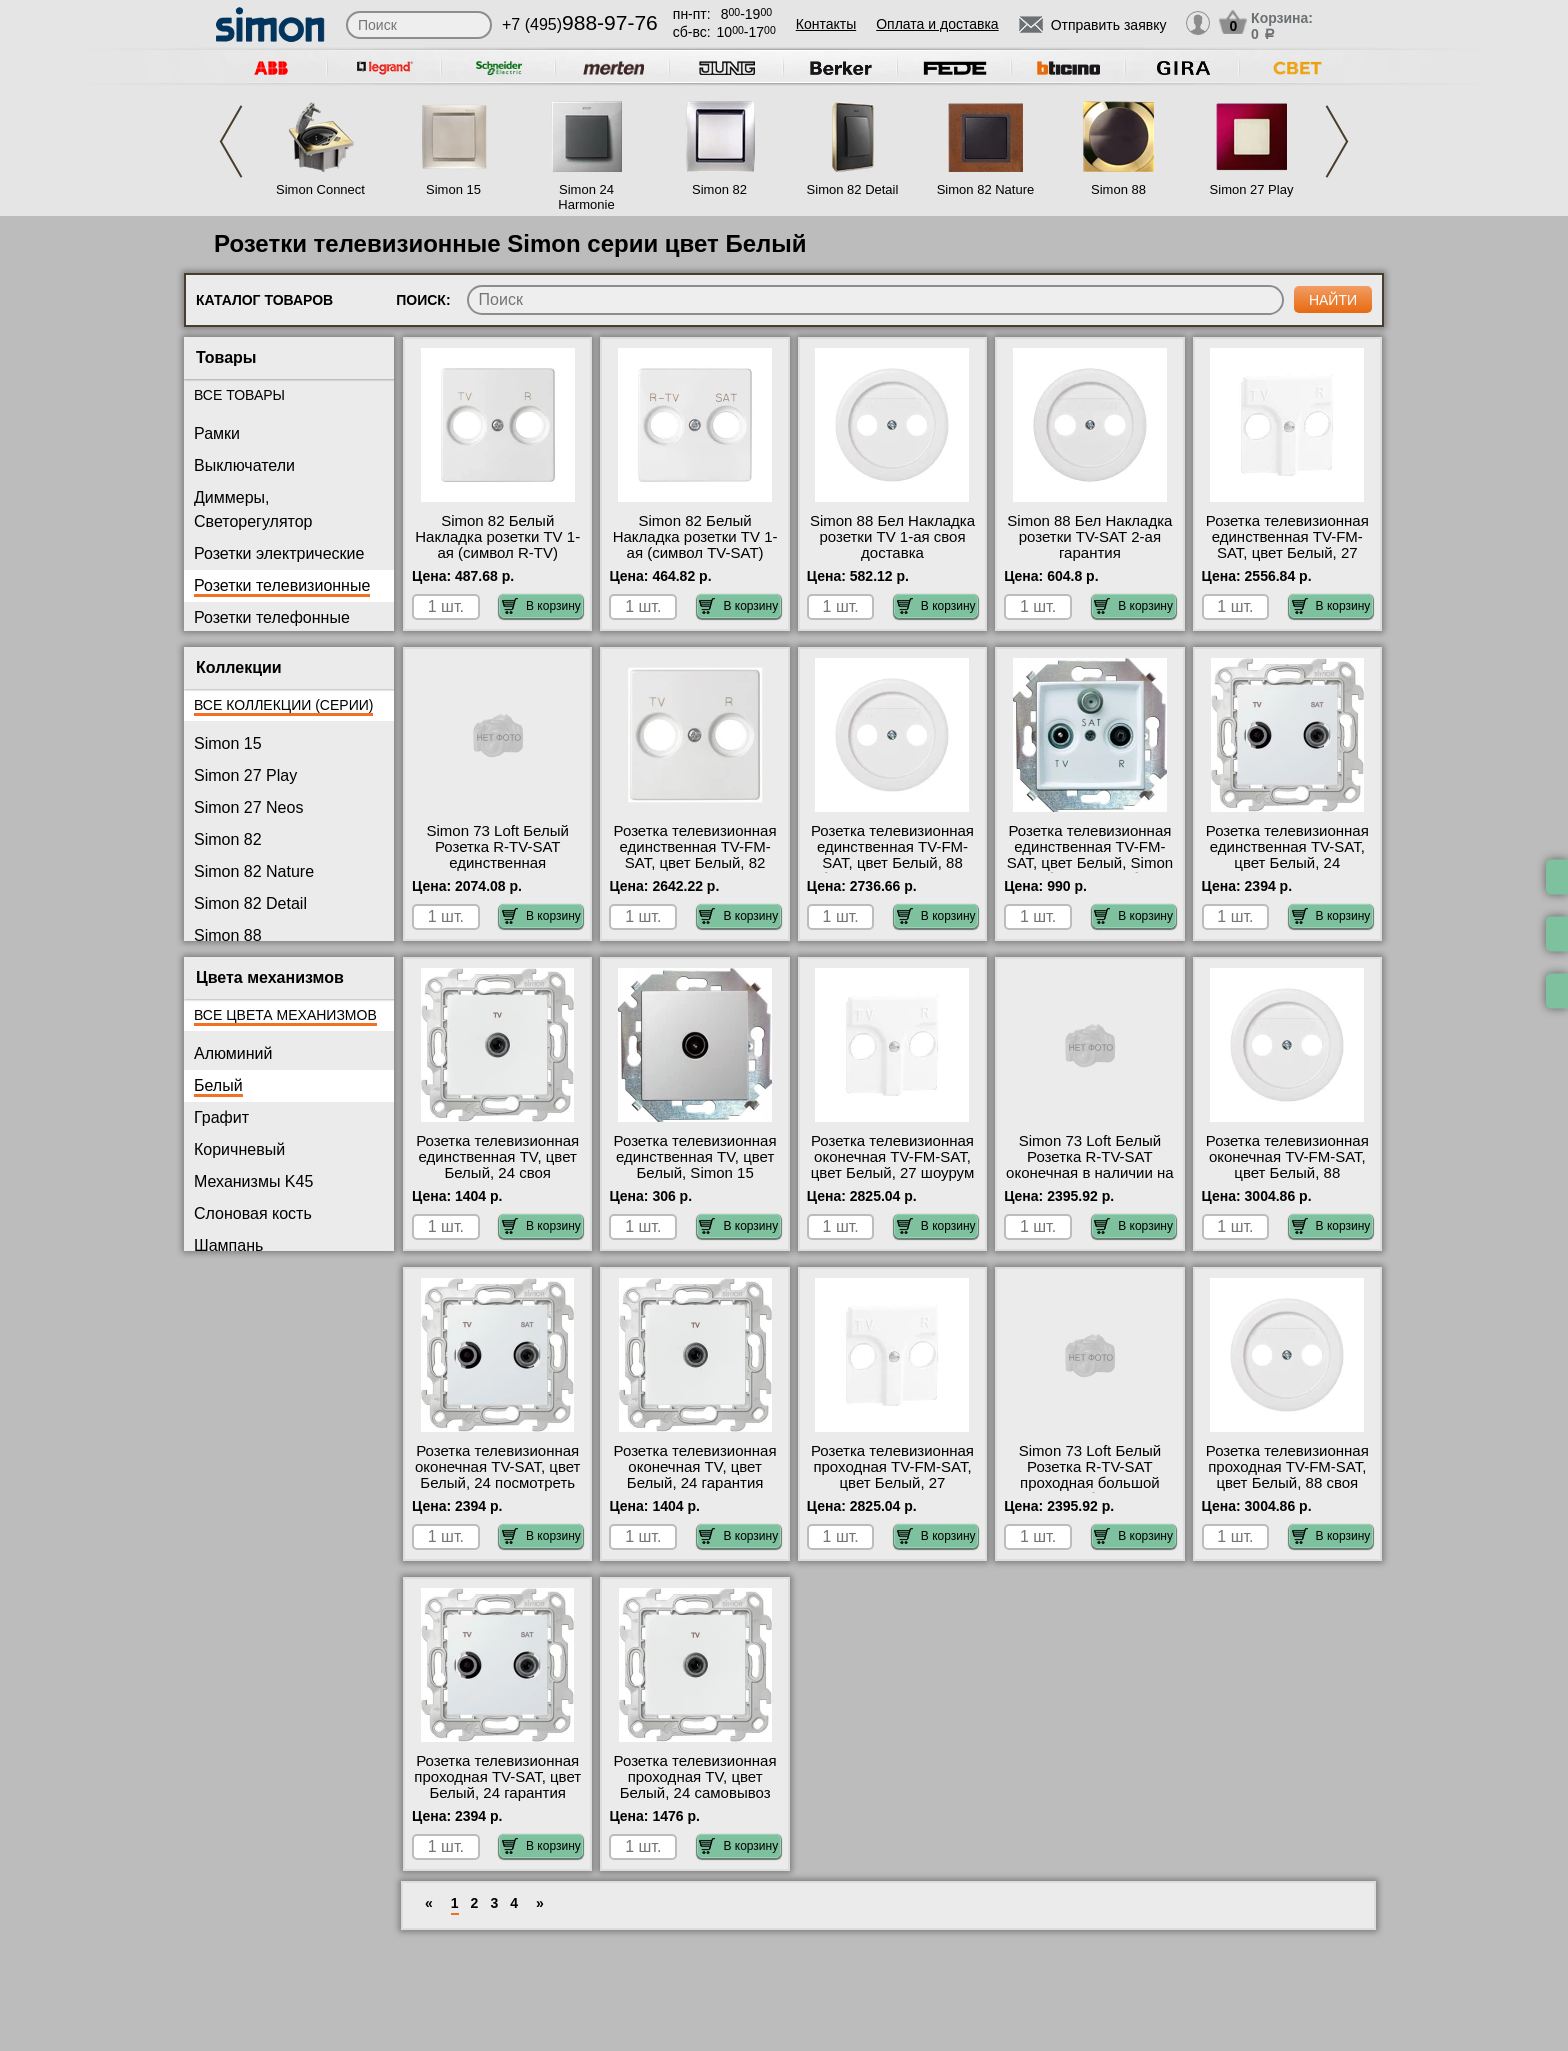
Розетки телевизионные (282, 585)
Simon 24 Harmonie (586, 197)
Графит (221, 1117)
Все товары (239, 395)
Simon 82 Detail (853, 189)
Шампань (228, 1245)
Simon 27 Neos (248, 807)
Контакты (826, 24)
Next (1337, 141)
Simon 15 (453, 189)
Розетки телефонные (272, 617)
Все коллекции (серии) (283, 705)
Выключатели (244, 465)
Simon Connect (320, 189)
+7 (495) (580, 24)
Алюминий (233, 1053)
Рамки (217, 433)
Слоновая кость (253, 1213)
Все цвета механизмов (285, 1015)
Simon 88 (1118, 189)
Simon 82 (719, 189)
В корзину (541, 606)
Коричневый (239, 1149)
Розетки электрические (279, 553)
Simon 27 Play (1252, 189)
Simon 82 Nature (986, 189)
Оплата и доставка (937, 24)
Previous (231, 141)
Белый (218, 1085)
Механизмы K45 (253, 1181)
